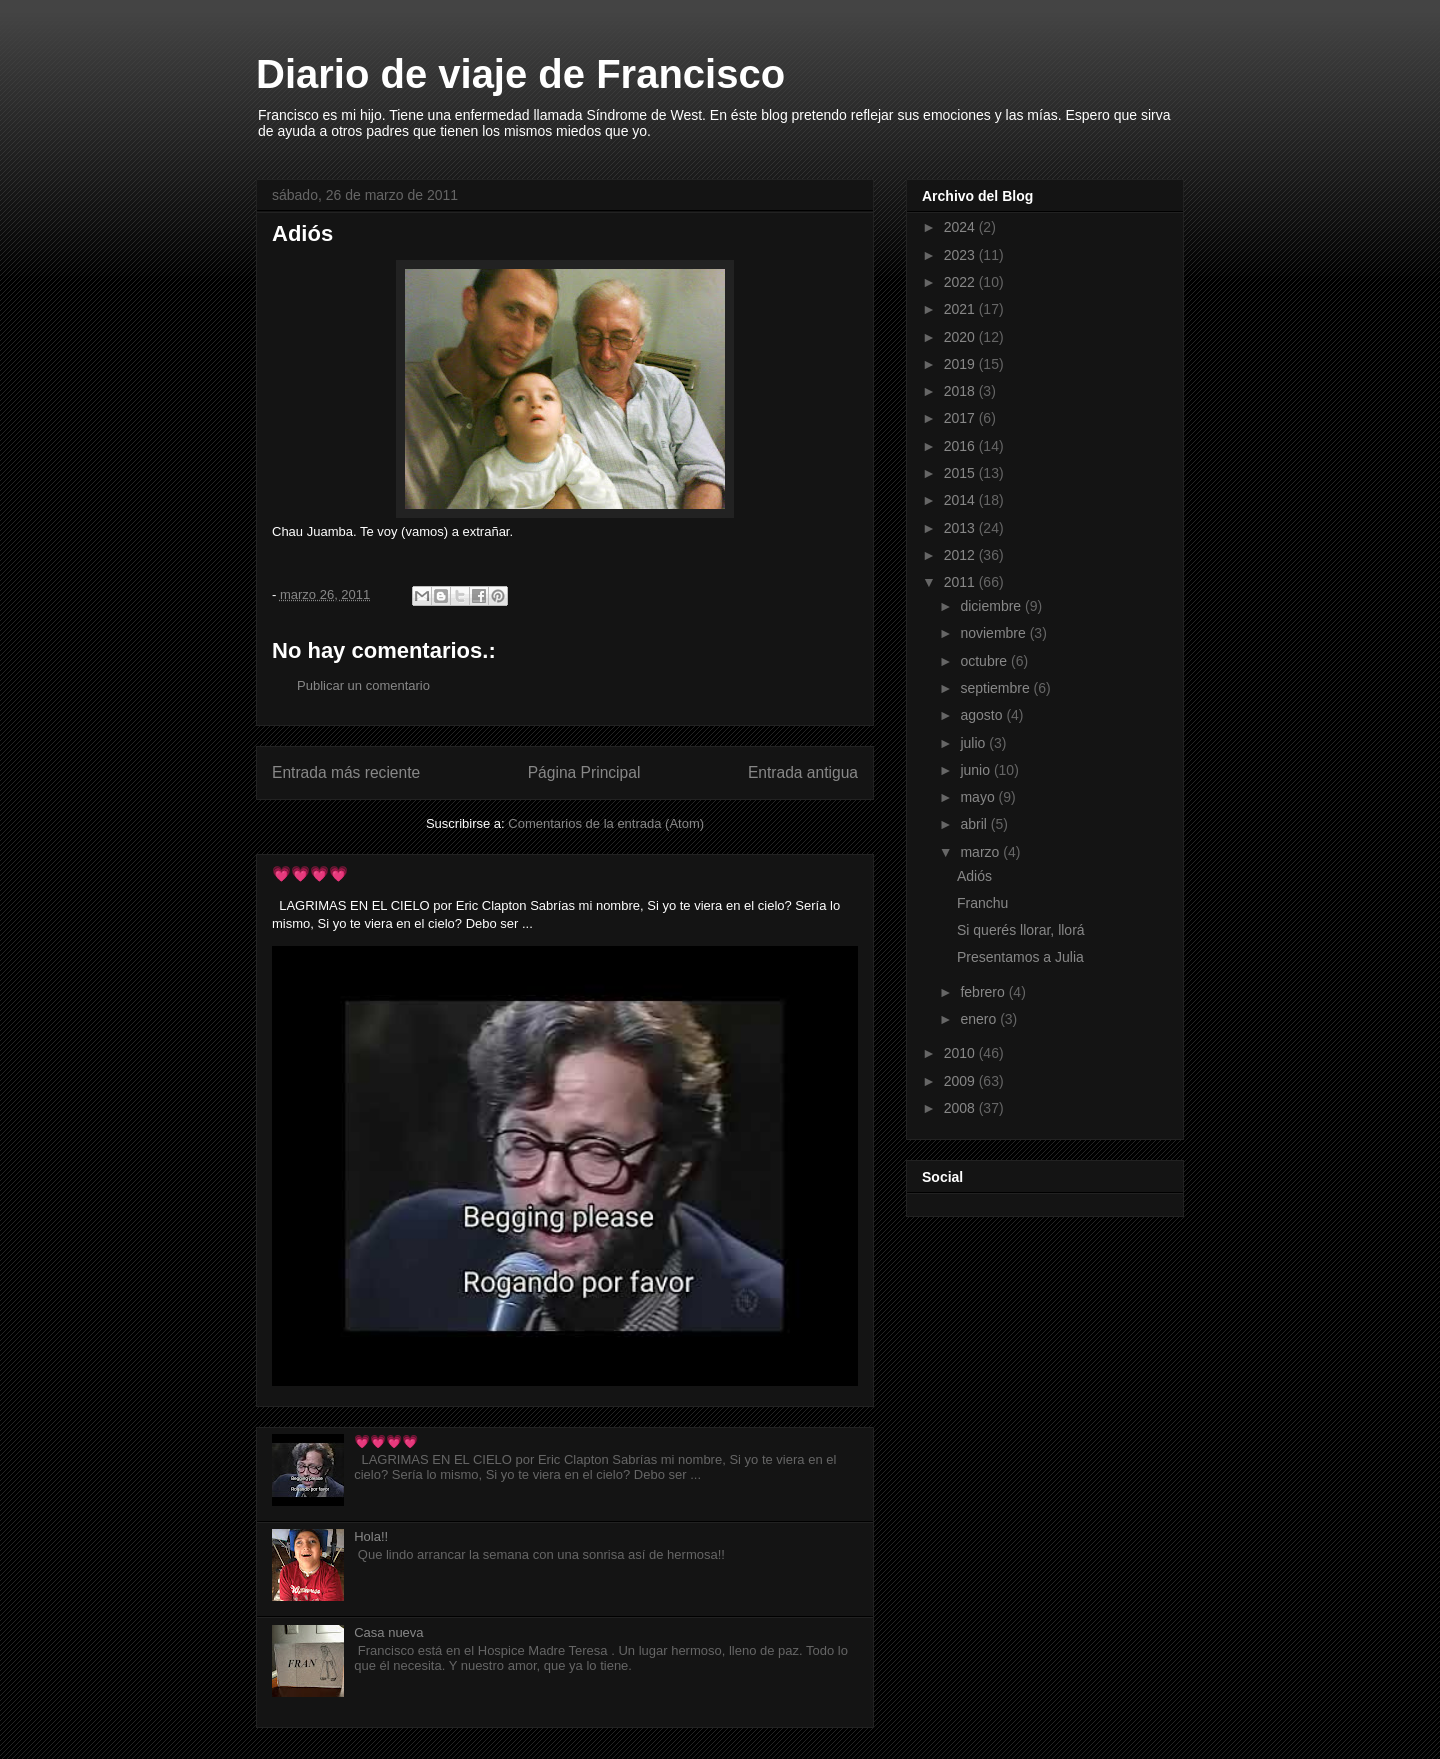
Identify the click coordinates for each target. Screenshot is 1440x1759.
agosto (983, 715)
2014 (961, 500)
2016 (961, 446)
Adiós (974, 876)
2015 (961, 473)
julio (974, 743)
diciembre (992, 606)
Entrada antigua (803, 772)
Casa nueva (388, 1632)
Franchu (982, 903)
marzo (981, 852)
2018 (961, 391)
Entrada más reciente (346, 772)
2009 (961, 1081)
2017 (961, 418)
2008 (961, 1108)
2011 (961, 582)
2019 (961, 364)
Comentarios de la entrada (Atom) (606, 823)
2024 (961, 227)
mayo (979, 797)
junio (976, 770)
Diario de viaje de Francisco (520, 74)
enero (980, 1019)
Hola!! (371, 1536)
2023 (961, 255)
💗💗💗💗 (310, 873)
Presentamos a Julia (1020, 957)
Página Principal (584, 772)
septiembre (996, 688)
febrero (984, 992)
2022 (961, 282)
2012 (961, 555)
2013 (961, 528)
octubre (985, 661)
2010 (961, 1053)
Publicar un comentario (363, 685)
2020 (961, 337)
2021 (961, 309)
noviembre (994, 633)
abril (975, 824)
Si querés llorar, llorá (1021, 930)
